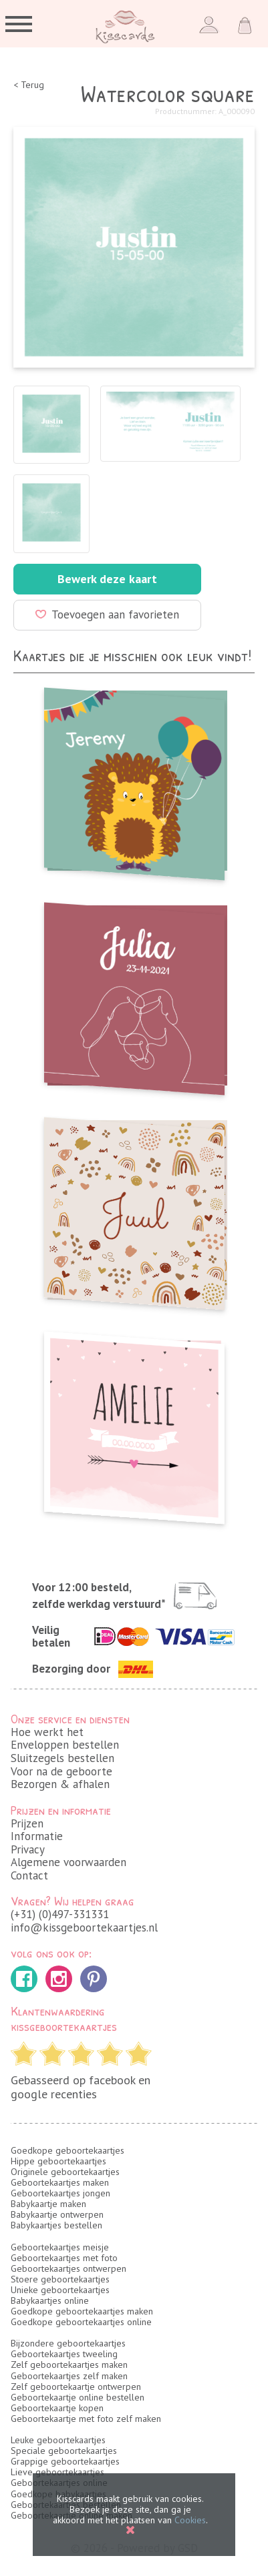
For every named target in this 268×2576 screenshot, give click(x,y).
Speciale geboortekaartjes (64, 2451)
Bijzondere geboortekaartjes (68, 2343)
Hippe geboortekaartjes (58, 2161)
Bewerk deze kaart (107, 578)
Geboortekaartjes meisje (60, 2247)
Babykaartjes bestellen (56, 2225)
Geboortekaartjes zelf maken (69, 2376)
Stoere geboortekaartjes (60, 2279)
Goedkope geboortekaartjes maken (82, 2311)
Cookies (190, 2520)
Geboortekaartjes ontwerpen (68, 2268)
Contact (29, 1875)
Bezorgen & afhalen (60, 1784)
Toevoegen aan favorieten (107, 614)
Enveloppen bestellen (65, 1744)
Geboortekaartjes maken (60, 2182)
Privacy (28, 1849)
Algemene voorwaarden (68, 1862)
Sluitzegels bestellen (62, 1758)
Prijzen (27, 1823)
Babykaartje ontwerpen (57, 2214)
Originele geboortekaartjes (65, 2172)
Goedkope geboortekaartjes (67, 2150)
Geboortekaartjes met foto (64, 2258)
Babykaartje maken (48, 2204)
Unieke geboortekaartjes (60, 2290)
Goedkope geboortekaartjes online (81, 2322)
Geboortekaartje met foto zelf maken (86, 2419)
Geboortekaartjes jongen (60, 2193)
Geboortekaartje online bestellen (77, 2397)
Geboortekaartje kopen (57, 2408)
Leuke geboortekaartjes (58, 2440)
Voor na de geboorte (61, 1771)
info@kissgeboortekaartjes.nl (84, 1927)
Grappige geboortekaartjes (65, 2461)
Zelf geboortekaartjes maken (69, 2364)
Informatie (37, 1836)
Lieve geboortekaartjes (57, 2472)
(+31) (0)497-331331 (60, 1914)
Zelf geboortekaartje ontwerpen (76, 2387)
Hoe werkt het (47, 1732)
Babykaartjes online (50, 2300)
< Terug (28, 85)
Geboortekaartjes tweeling (64, 2354)
